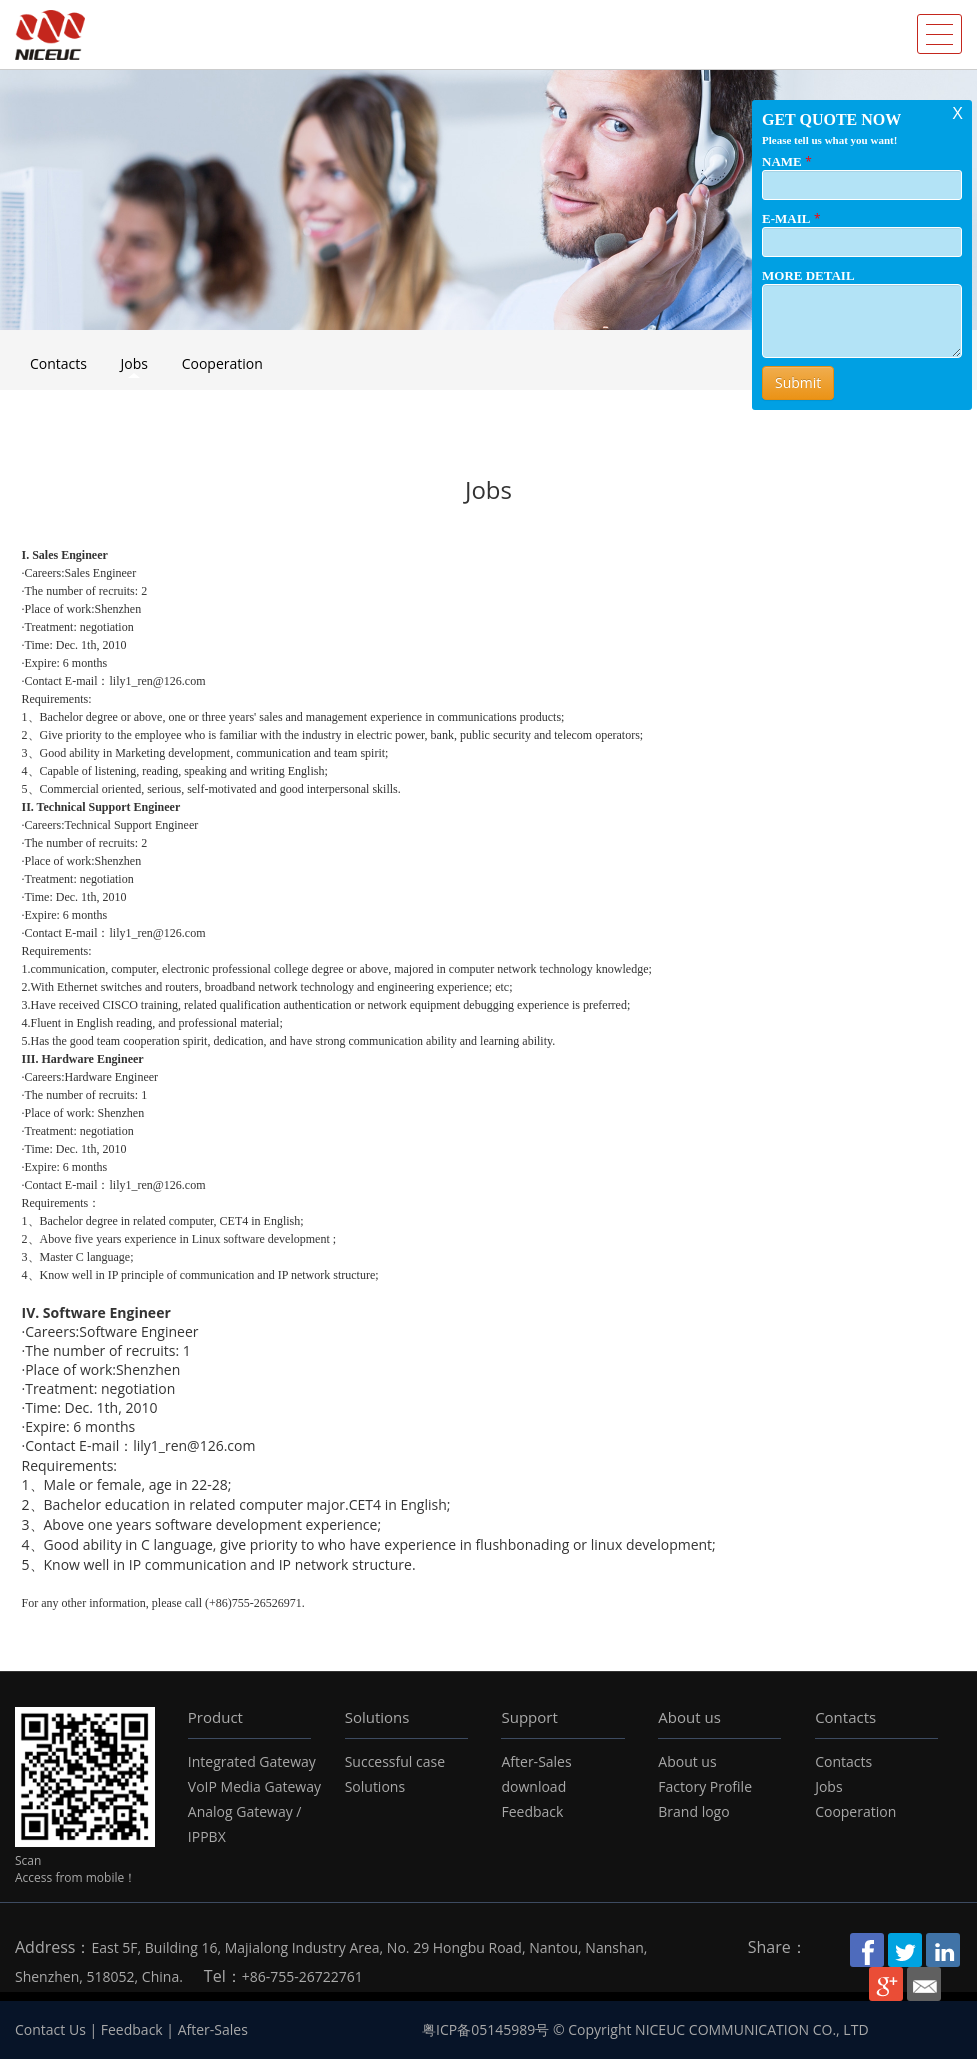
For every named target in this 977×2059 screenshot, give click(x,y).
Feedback (532, 1811)
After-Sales (536, 1761)
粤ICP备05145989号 (485, 2029)
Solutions (377, 1717)
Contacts (58, 363)
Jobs (134, 363)
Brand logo (693, 1811)
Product (215, 1717)
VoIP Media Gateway (254, 1786)
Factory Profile (705, 1786)
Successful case (395, 1761)
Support (529, 1717)
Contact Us (50, 2029)
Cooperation (222, 363)
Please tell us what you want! (829, 140)
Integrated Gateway (252, 1761)
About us (689, 1717)
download (533, 1786)
